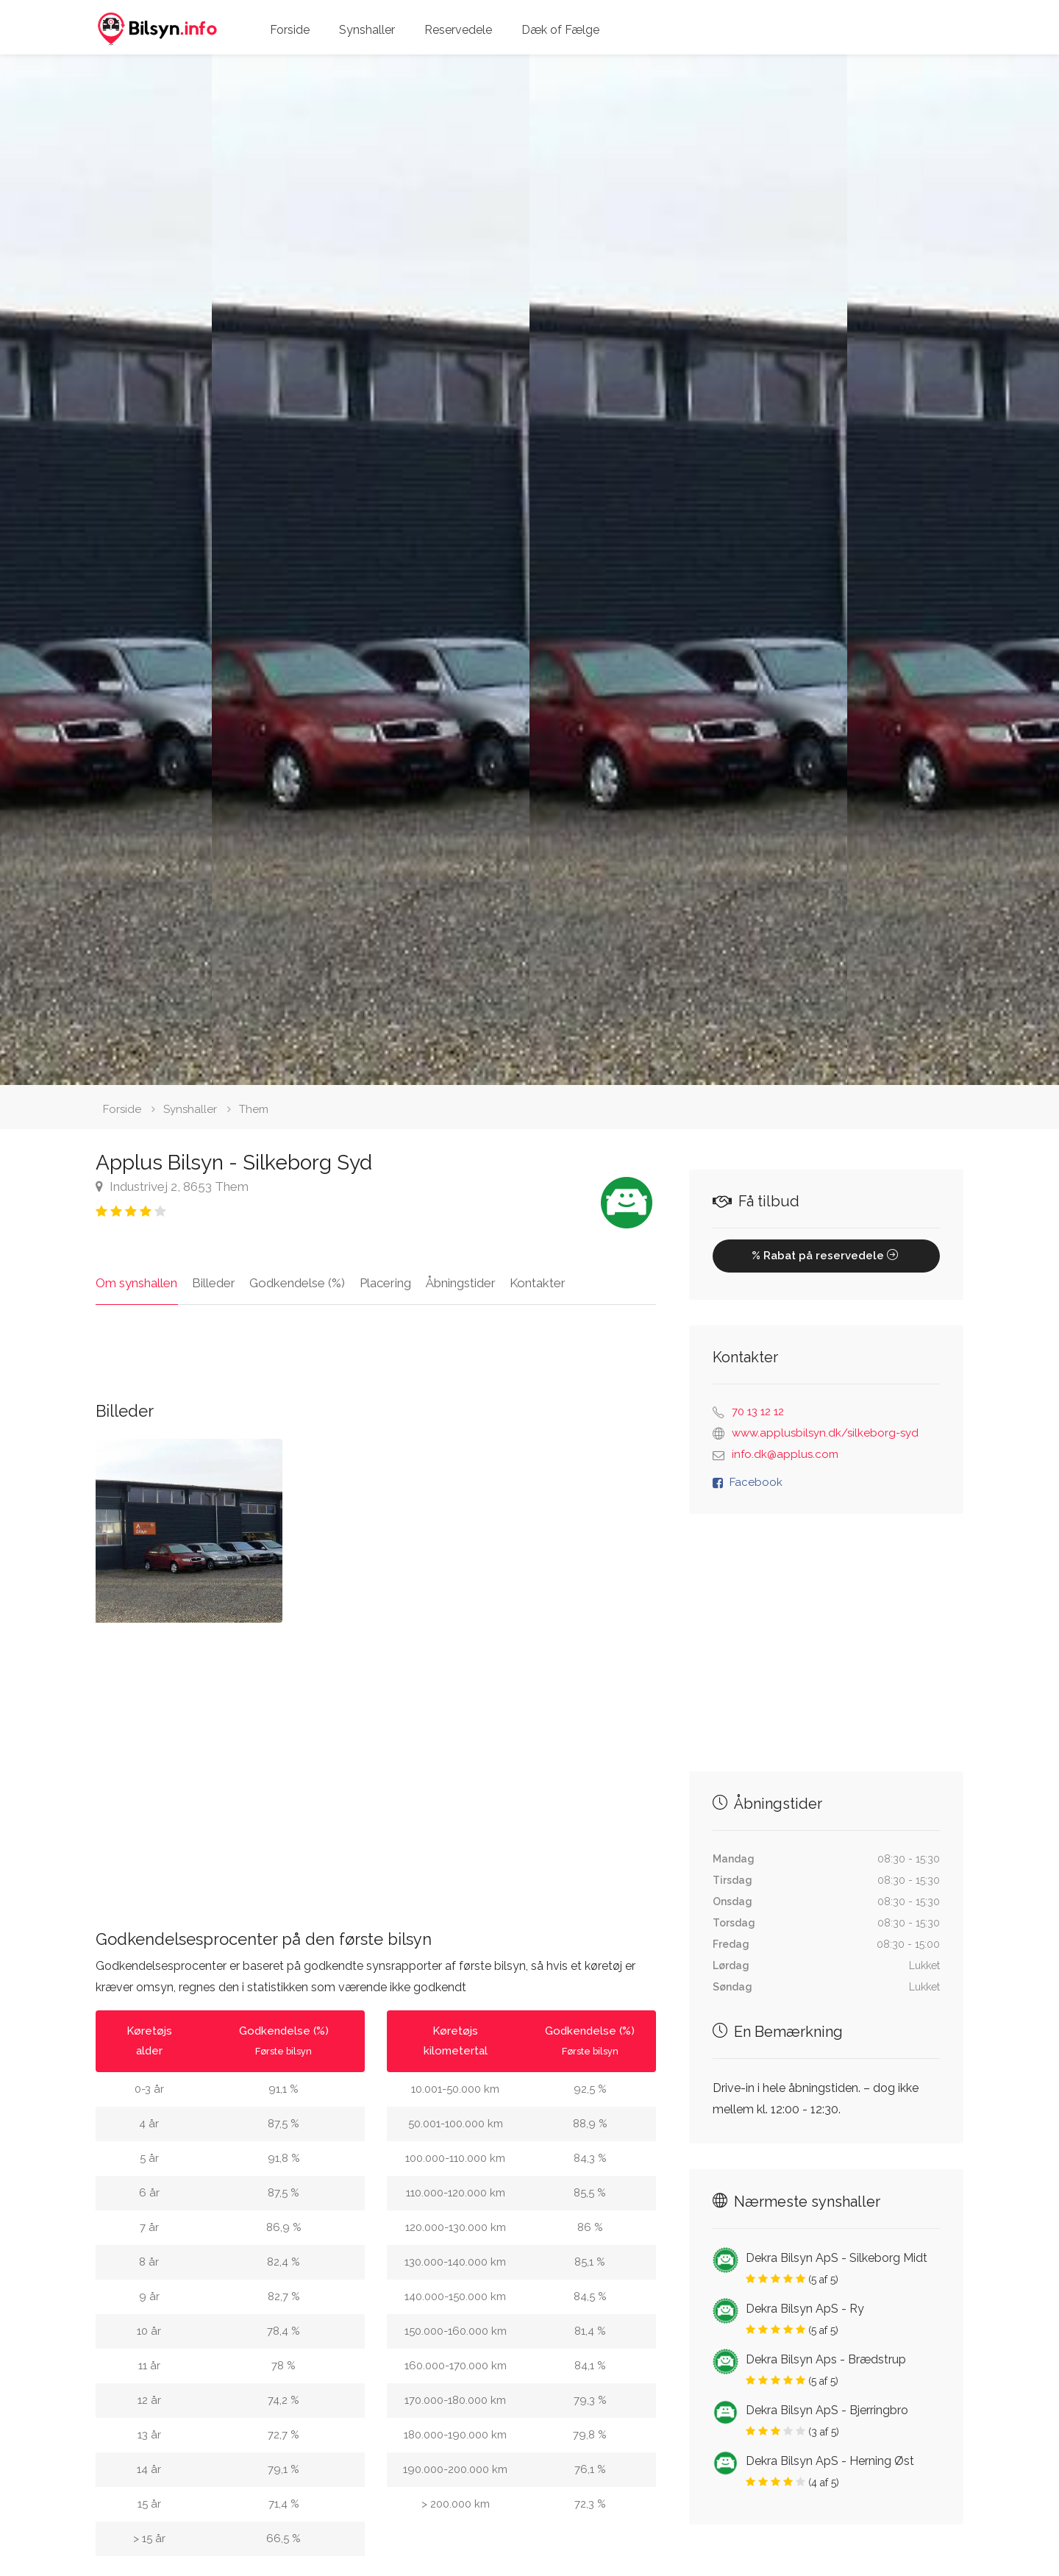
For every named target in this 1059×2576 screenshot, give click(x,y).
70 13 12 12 (758, 1411)
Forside (290, 30)
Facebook (756, 1482)
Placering (384, 1282)
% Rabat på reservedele (826, 1255)
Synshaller (367, 30)
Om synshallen (136, 1282)
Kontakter (535, 1282)
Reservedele (458, 30)
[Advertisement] (376, 1764)
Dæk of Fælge (560, 30)
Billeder (213, 1282)
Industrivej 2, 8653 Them (172, 1186)
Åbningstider (458, 1282)
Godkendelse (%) (296, 1282)
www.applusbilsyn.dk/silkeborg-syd (825, 1433)
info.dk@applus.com (785, 1454)
